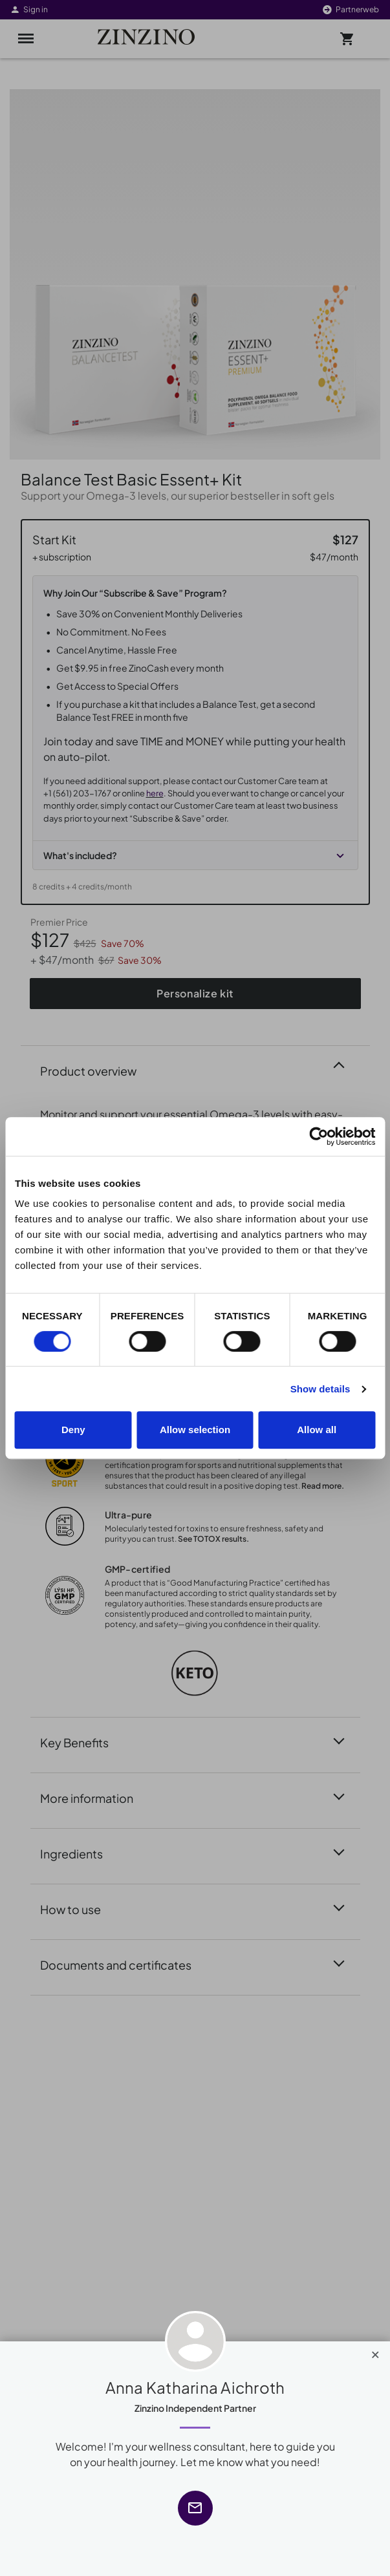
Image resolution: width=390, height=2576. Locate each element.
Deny (73, 1429)
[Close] (375, 2352)
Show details (320, 1388)
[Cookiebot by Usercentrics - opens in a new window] (318, 1136)
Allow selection (195, 1429)
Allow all (316, 1429)
